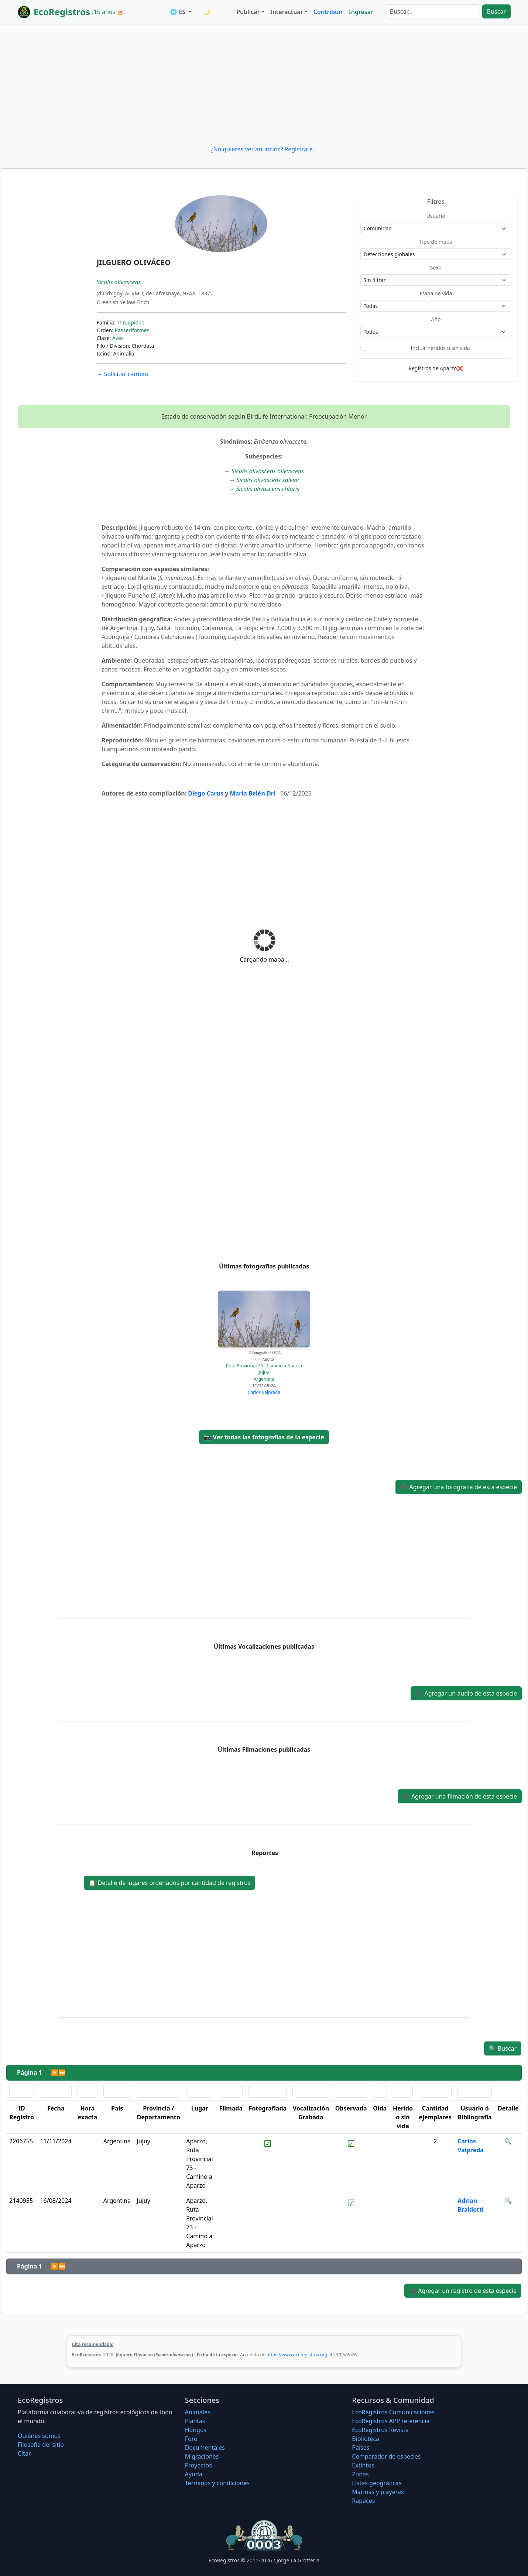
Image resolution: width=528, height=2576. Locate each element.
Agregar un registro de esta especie (463, 2291)
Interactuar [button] (286, 12)
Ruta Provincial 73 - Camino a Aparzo (264, 1366)
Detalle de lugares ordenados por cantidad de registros (169, 1883)
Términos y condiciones (217, 2483)
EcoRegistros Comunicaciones (393, 2412)
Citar (24, 2453)
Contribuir (328, 12)
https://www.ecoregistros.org (297, 2355)
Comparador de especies (386, 2456)
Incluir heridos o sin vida (440, 347)
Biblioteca (365, 2439)
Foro (191, 2439)
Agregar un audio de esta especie (466, 1693)
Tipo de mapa (435, 241)
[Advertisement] (264, 84)
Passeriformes (132, 330)
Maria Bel (244, 793)
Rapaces (363, 2501)
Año (435, 319)
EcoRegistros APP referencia (390, 2421)
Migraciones (202, 2456)
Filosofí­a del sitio (41, 2445)
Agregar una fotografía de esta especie (458, 1487)
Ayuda (193, 2474)
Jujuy (264, 1372)
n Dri (268, 793)
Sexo (436, 267)
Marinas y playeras (378, 2492)
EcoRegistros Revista (380, 2430)
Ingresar (361, 12)
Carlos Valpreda (264, 1392)
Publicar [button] (248, 12)
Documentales (205, 2447)
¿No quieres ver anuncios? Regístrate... (263, 149)
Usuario (435, 215)
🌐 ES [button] (178, 12)
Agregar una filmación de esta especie (459, 1796)
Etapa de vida (435, 293)
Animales (197, 2412)
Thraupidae (130, 322)
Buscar (496, 11)
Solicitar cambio (122, 374)
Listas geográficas (376, 2483)
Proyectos (198, 2465)
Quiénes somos (39, 2436)
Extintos (363, 2465)
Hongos (196, 2430)
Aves (118, 337)
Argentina (264, 1379)
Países (360, 2447)
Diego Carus (205, 793)
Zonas (360, 2474)
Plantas (195, 2421)
